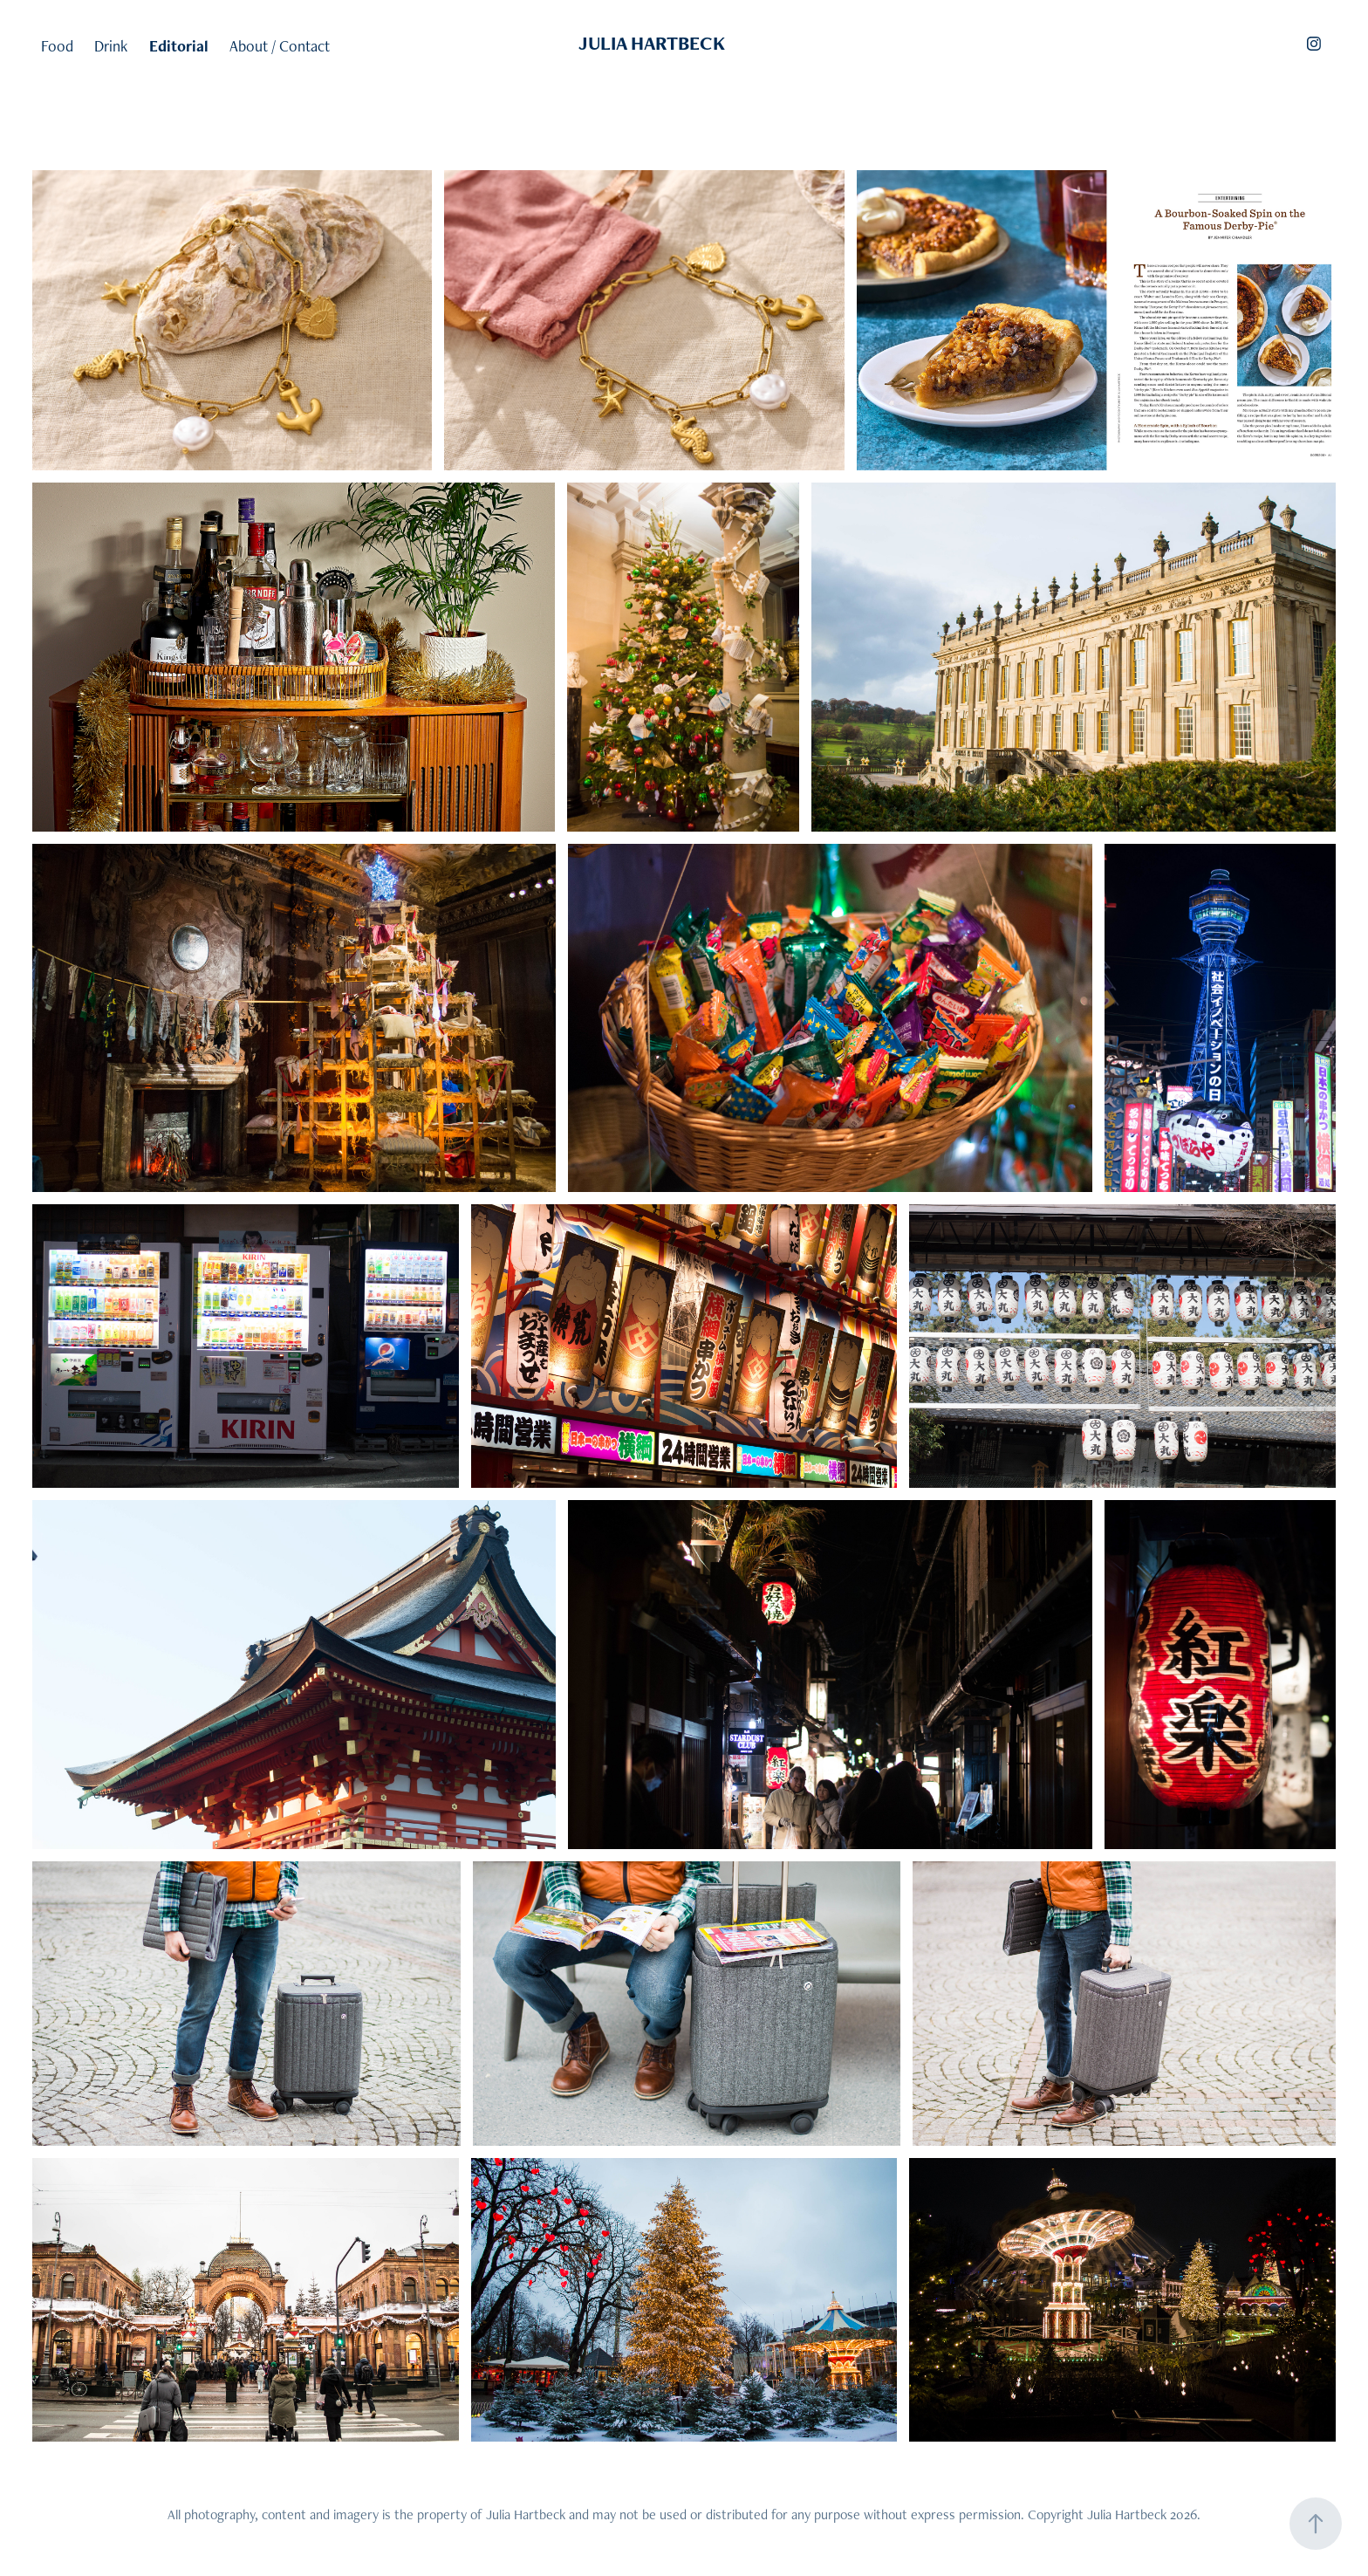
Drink (110, 46)
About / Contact (279, 46)
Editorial (179, 46)
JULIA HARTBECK (651, 43)
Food (57, 46)
